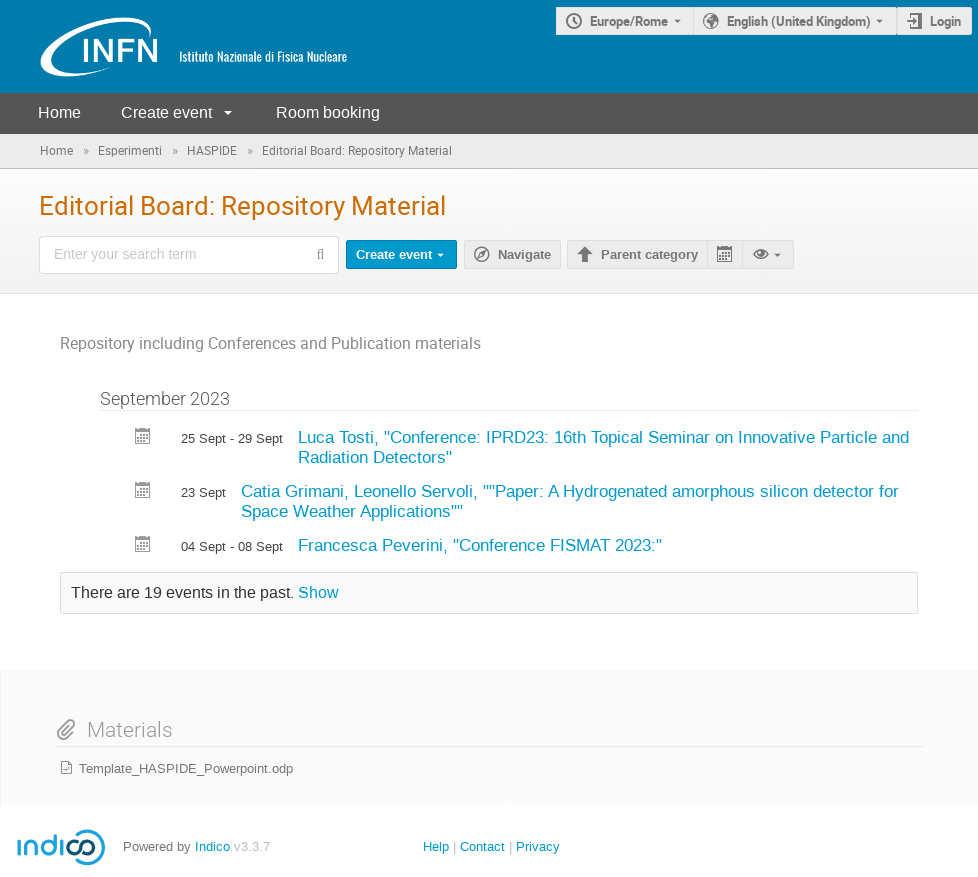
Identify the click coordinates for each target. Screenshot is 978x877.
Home (59, 112)
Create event (166, 112)
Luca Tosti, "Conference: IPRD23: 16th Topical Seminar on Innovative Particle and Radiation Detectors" (603, 447)
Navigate (524, 255)
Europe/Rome (629, 21)
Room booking (328, 112)
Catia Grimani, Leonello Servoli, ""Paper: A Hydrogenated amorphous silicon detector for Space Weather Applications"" (570, 501)
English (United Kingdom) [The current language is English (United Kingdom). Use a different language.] (799, 21)
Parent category (649, 255)
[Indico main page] (174, 46)
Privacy (538, 846)
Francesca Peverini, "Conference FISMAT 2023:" (480, 545)
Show (318, 593)
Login (945, 21)
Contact (482, 846)
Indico (212, 846)
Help (436, 846)
